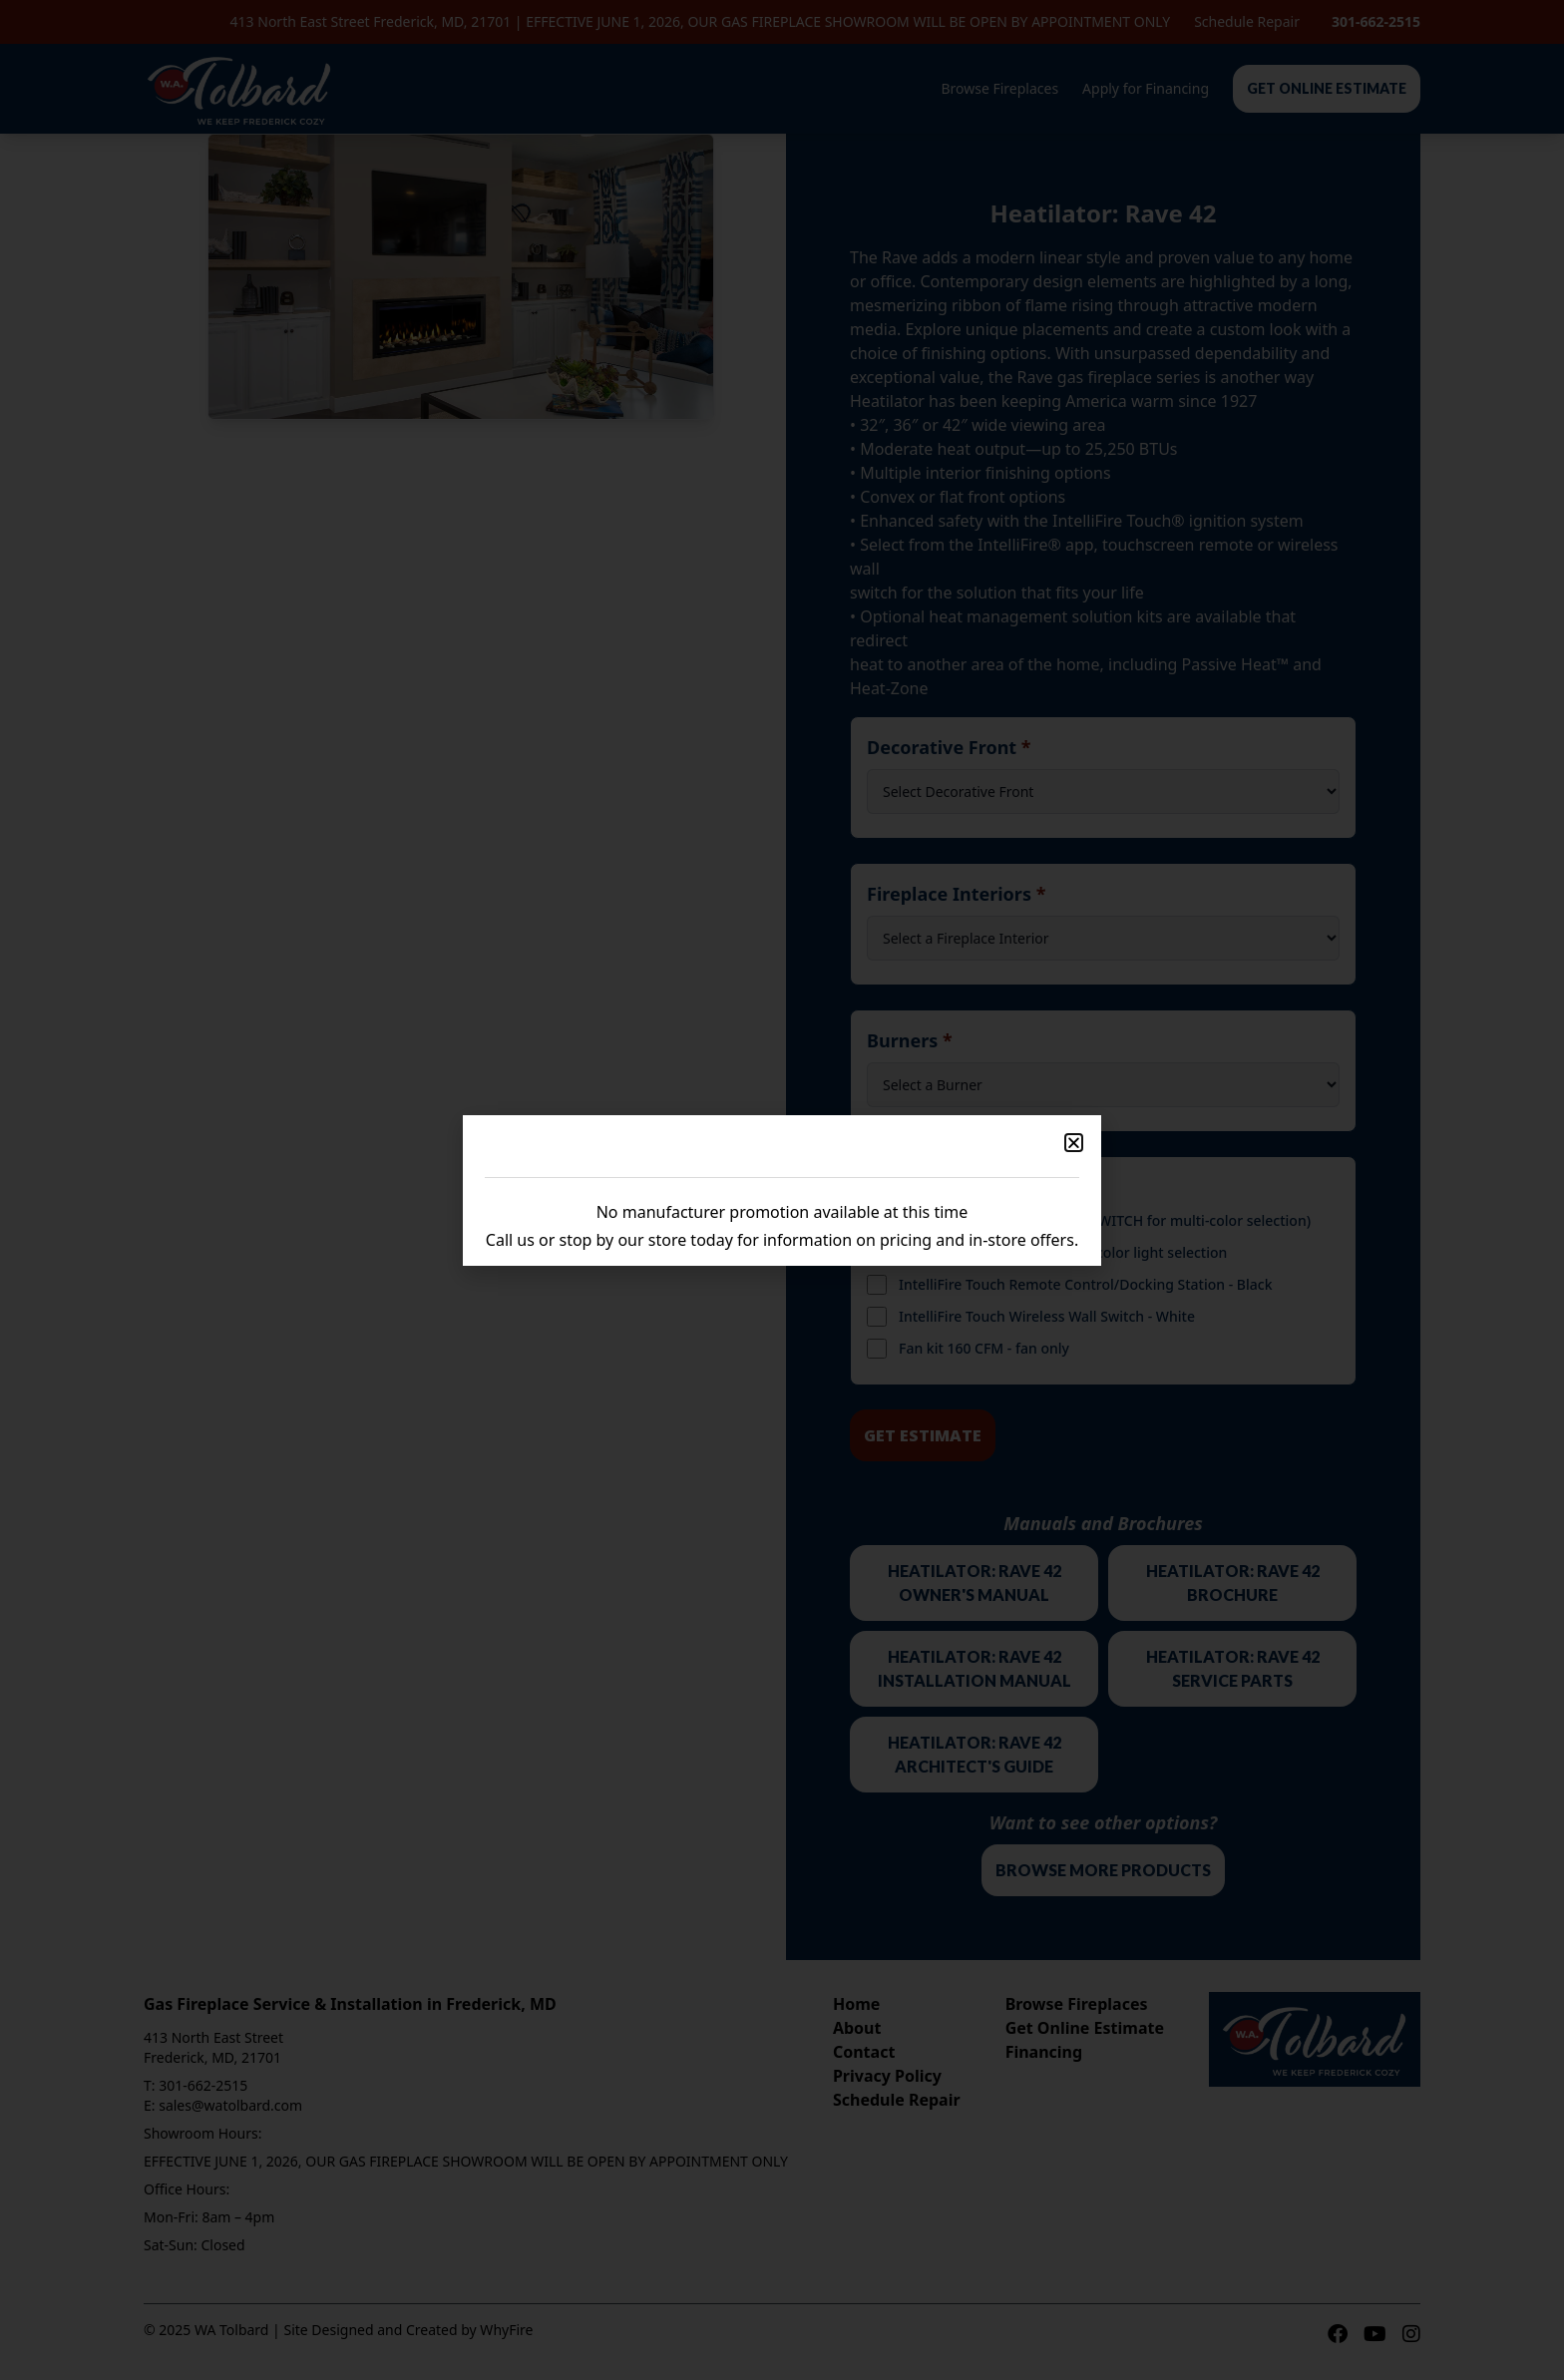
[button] (1073, 1142)
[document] (782, 1190)
